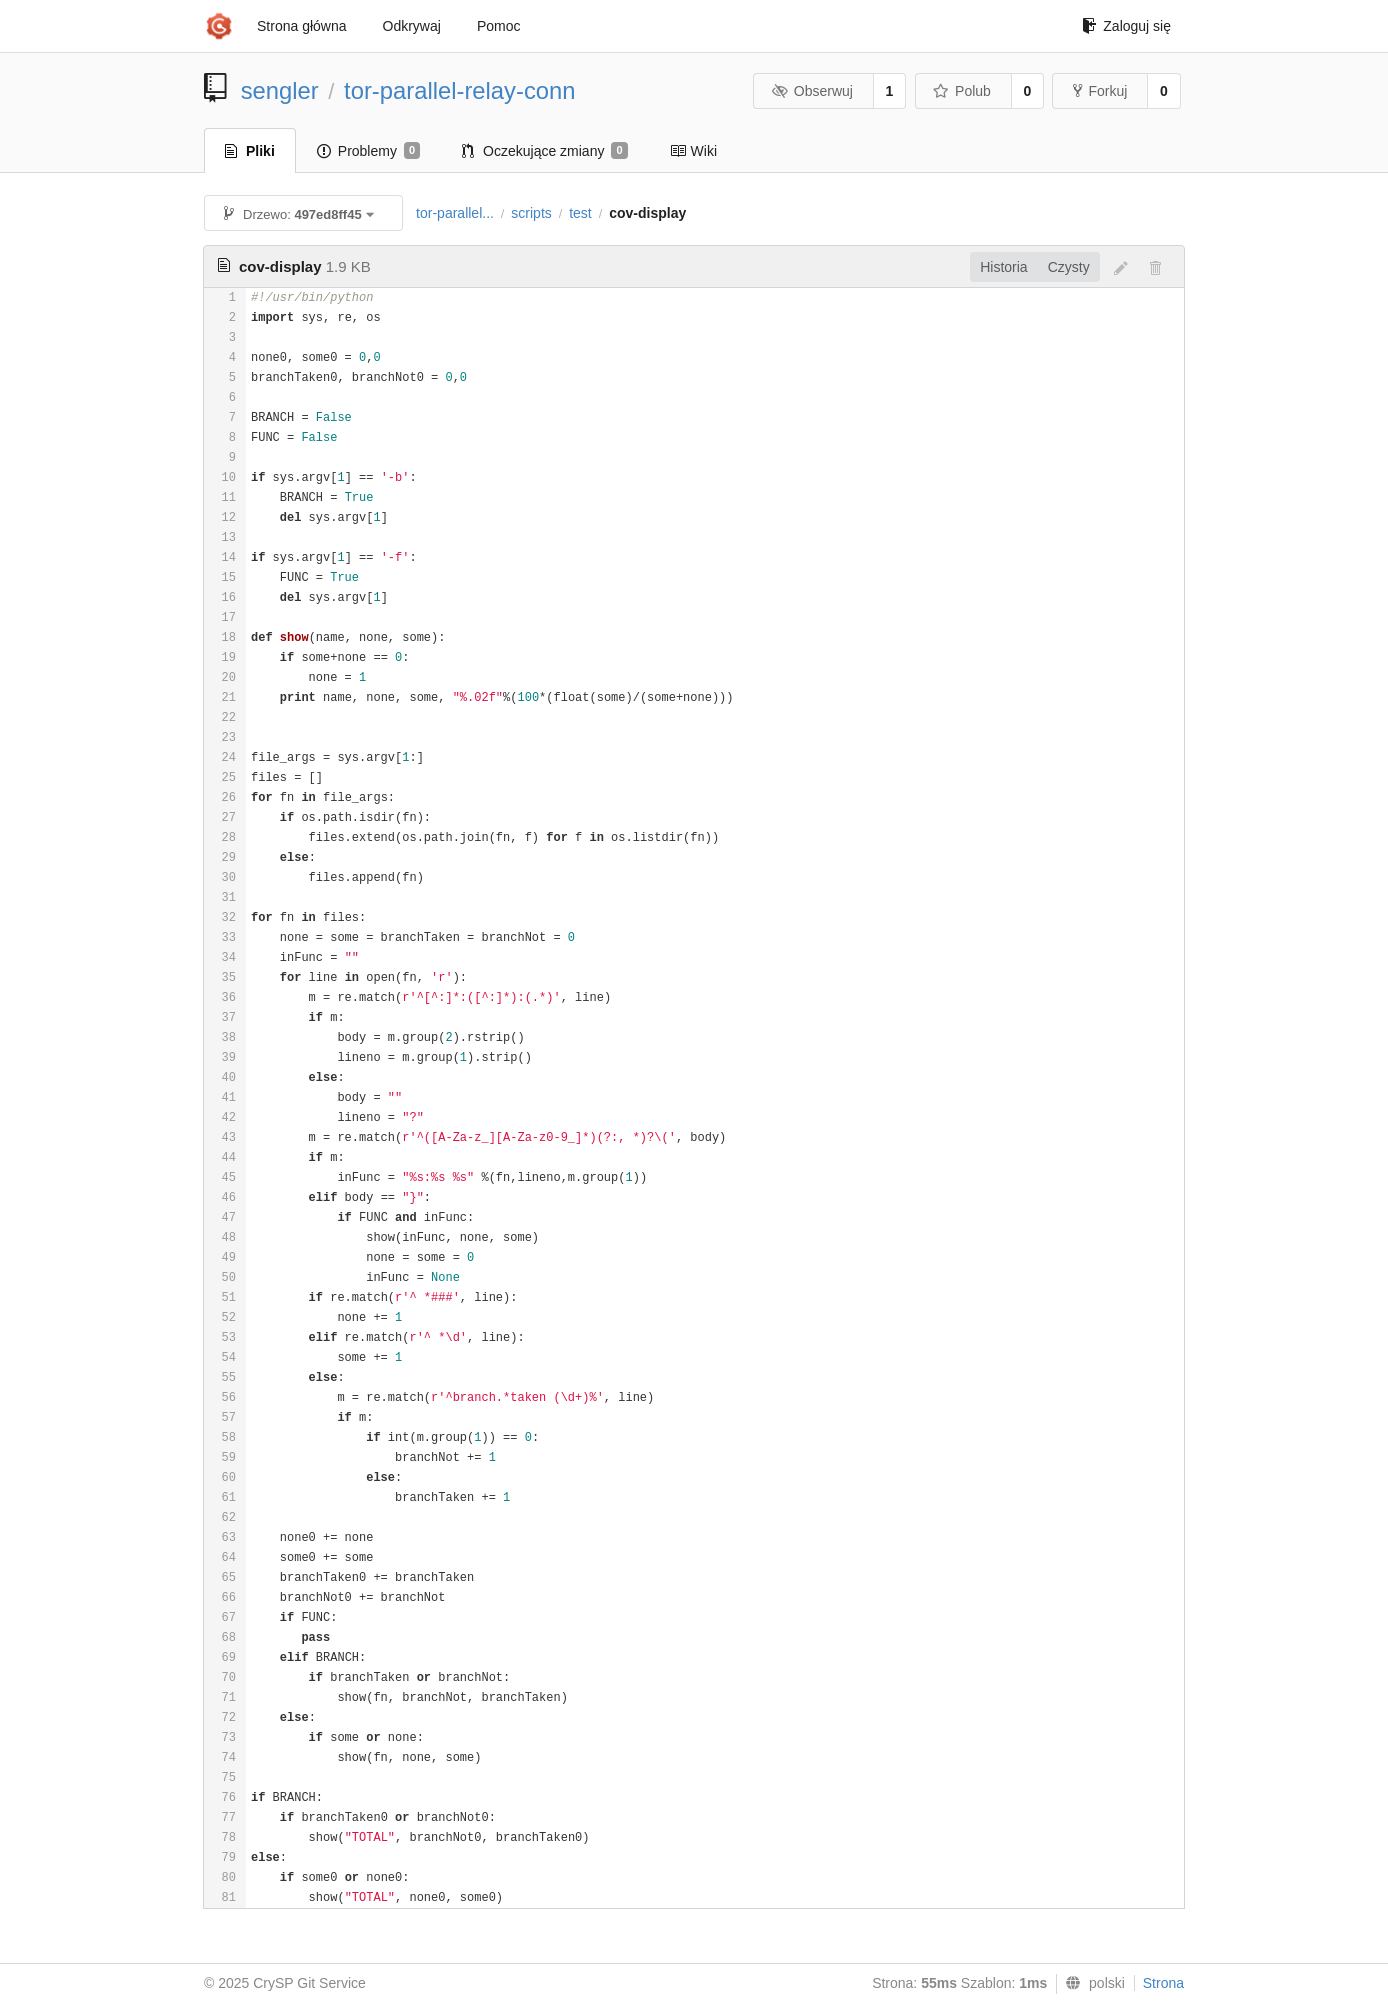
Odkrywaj (412, 26)
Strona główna (302, 26)
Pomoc (499, 26)
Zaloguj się (1126, 26)
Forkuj (1100, 91)
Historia (1003, 267)
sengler (280, 90)
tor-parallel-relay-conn (459, 90)
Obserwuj (812, 91)
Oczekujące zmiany (545, 151)
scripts (531, 213)
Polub (962, 91)
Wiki (693, 151)
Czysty (1069, 267)
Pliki (250, 151)
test (580, 213)
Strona (1163, 1983)
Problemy (368, 151)
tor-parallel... (455, 213)
